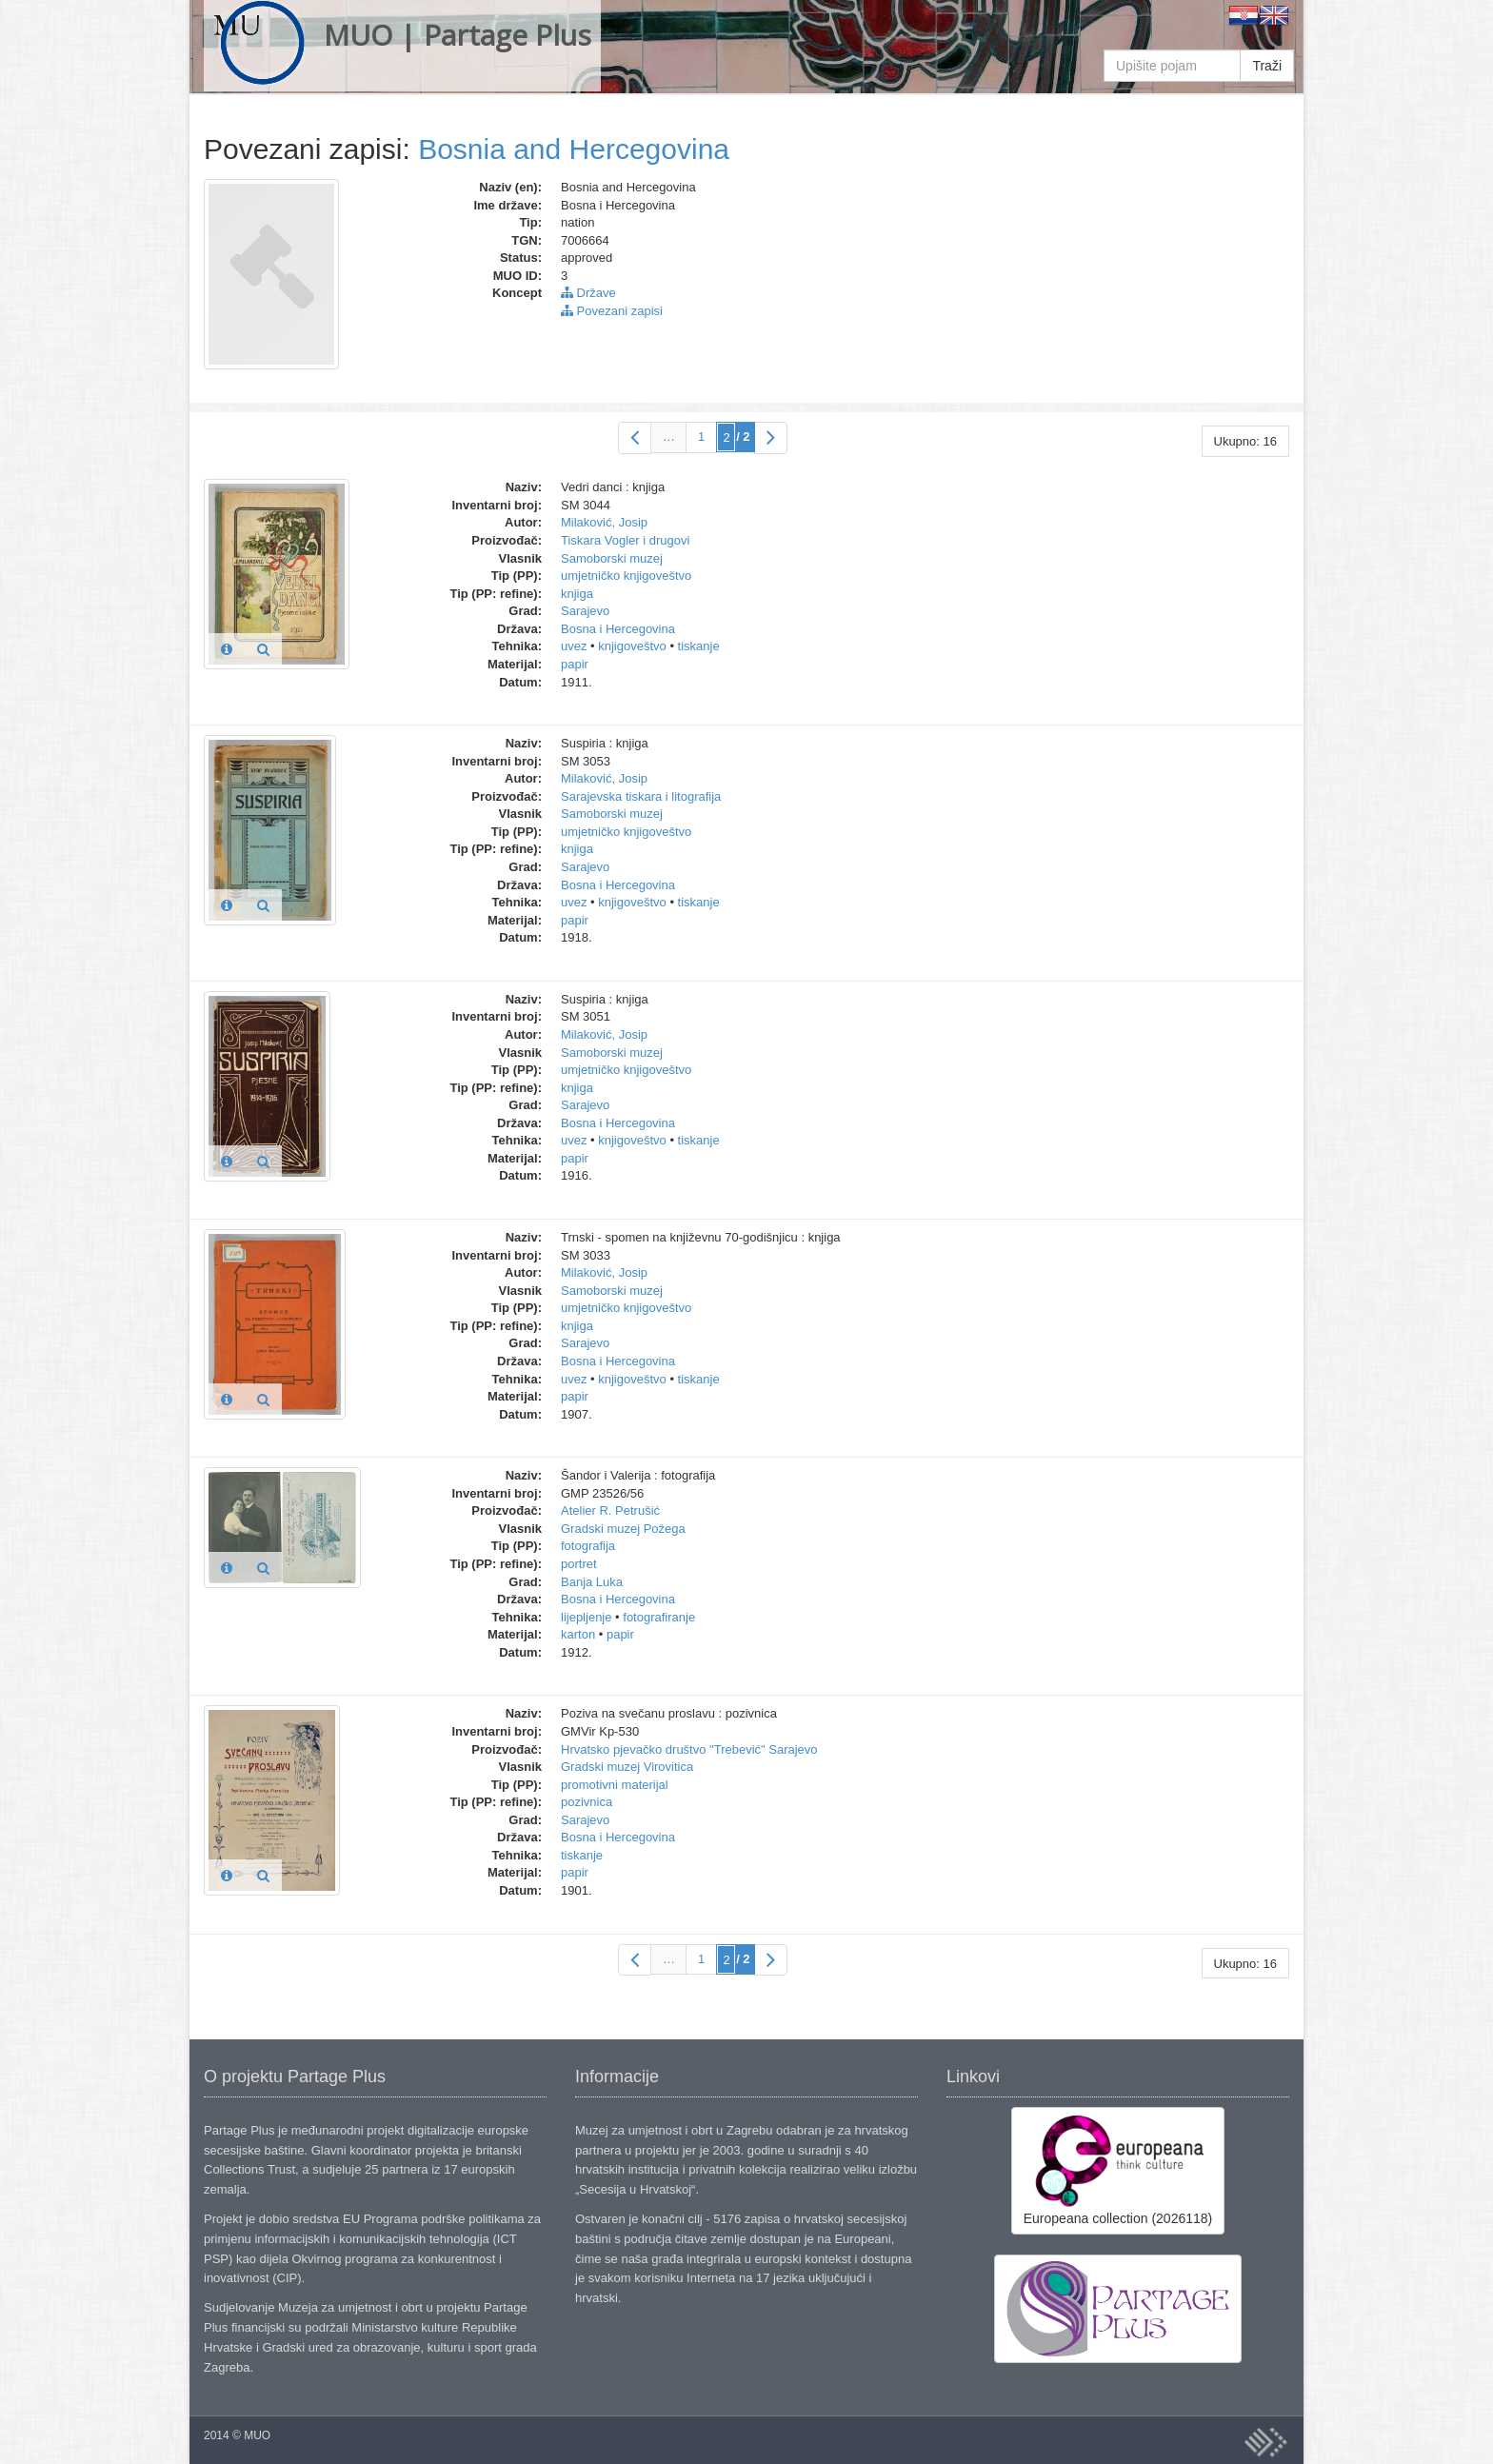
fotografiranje (659, 1617)
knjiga (577, 593)
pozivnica (586, 1802)
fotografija (588, 1546)
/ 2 (742, 436)
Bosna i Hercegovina (618, 629)
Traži (1267, 65)
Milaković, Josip (604, 522)
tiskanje (699, 646)
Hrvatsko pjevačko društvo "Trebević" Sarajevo (689, 1749)
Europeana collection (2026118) (1118, 2170)
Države (588, 293)
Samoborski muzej (612, 558)
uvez (574, 646)
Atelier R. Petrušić (610, 1510)
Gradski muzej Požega (623, 1528)
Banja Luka (592, 1582)
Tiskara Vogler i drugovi (625, 540)
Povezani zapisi (612, 311)
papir (574, 664)
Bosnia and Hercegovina (573, 149)
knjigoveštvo (632, 646)
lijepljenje (586, 1617)
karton (578, 1634)
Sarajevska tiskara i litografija (641, 796)
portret (579, 1564)
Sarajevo (585, 611)
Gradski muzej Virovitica (627, 1766)
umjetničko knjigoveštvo (626, 575)
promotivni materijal (614, 1785)
